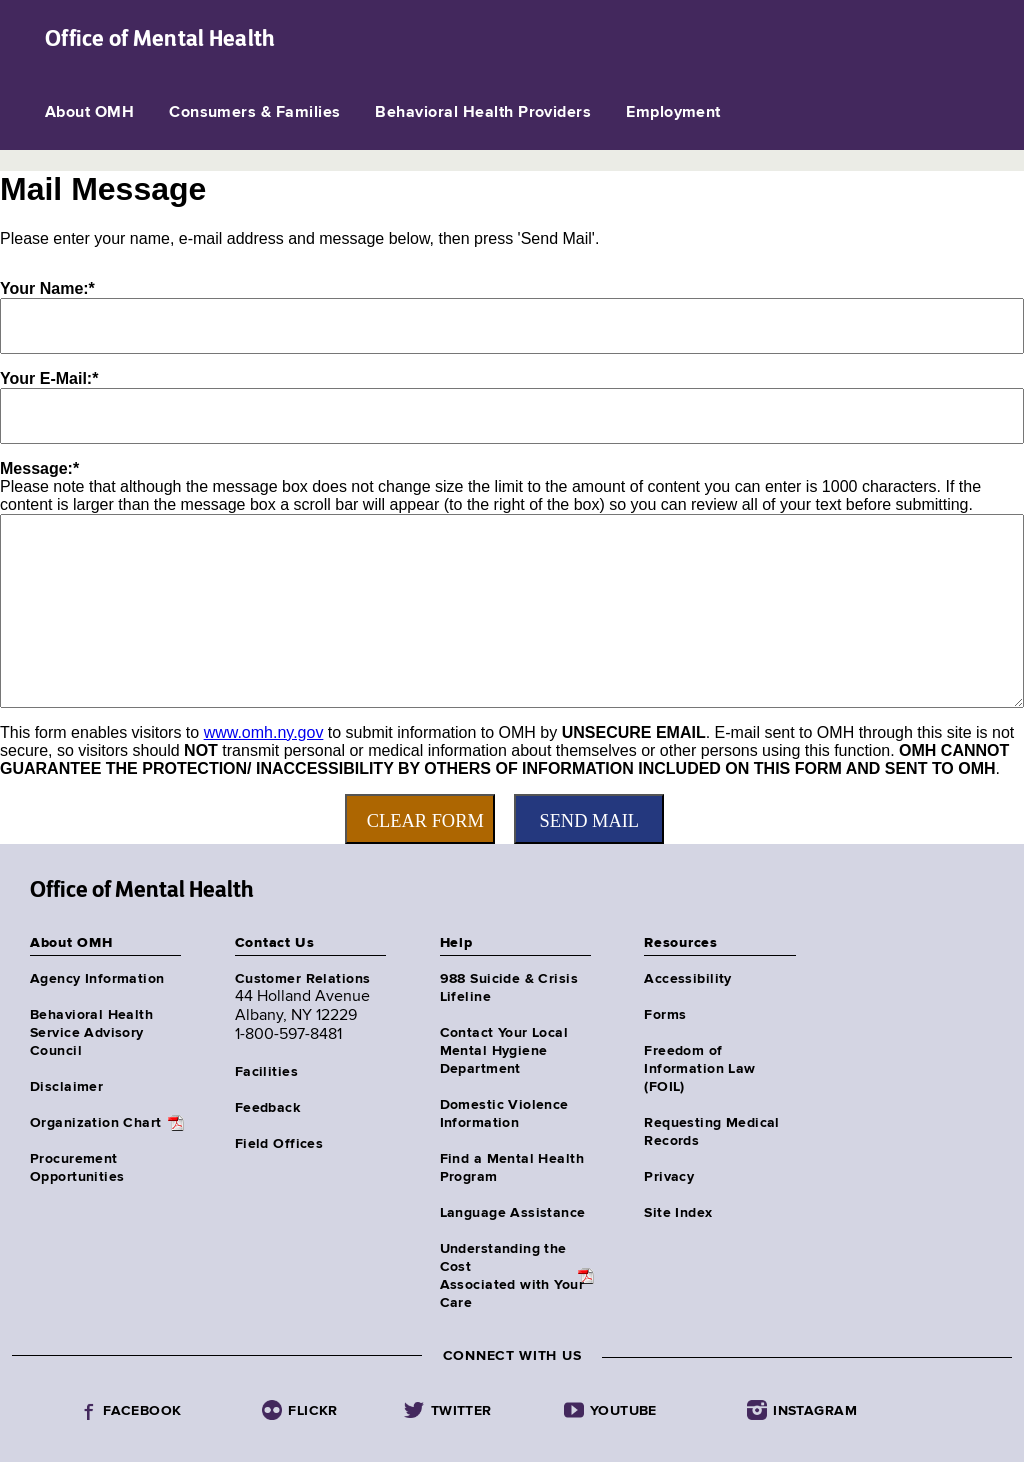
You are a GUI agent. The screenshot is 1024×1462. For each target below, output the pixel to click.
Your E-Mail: (49, 378)
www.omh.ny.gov (264, 732)
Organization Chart (96, 1123)
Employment (673, 113)
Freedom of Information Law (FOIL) (699, 1069)
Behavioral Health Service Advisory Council (91, 1033)
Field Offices (279, 1144)
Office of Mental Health (160, 38)
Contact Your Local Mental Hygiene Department (504, 1051)
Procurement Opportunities (77, 1168)
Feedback (267, 1108)
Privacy (669, 1177)
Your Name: (47, 288)
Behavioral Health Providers (483, 113)
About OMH (89, 113)
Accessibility (687, 979)
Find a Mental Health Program (512, 1168)
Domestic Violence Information (504, 1114)
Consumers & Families (255, 113)
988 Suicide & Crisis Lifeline (509, 988)
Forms (665, 1015)
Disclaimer (66, 1087)
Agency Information (97, 979)
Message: (39, 468)
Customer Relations (303, 979)
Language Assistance (513, 1213)
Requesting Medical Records (712, 1132)
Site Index (678, 1213)
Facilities (266, 1072)
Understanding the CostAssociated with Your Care (512, 1276)
